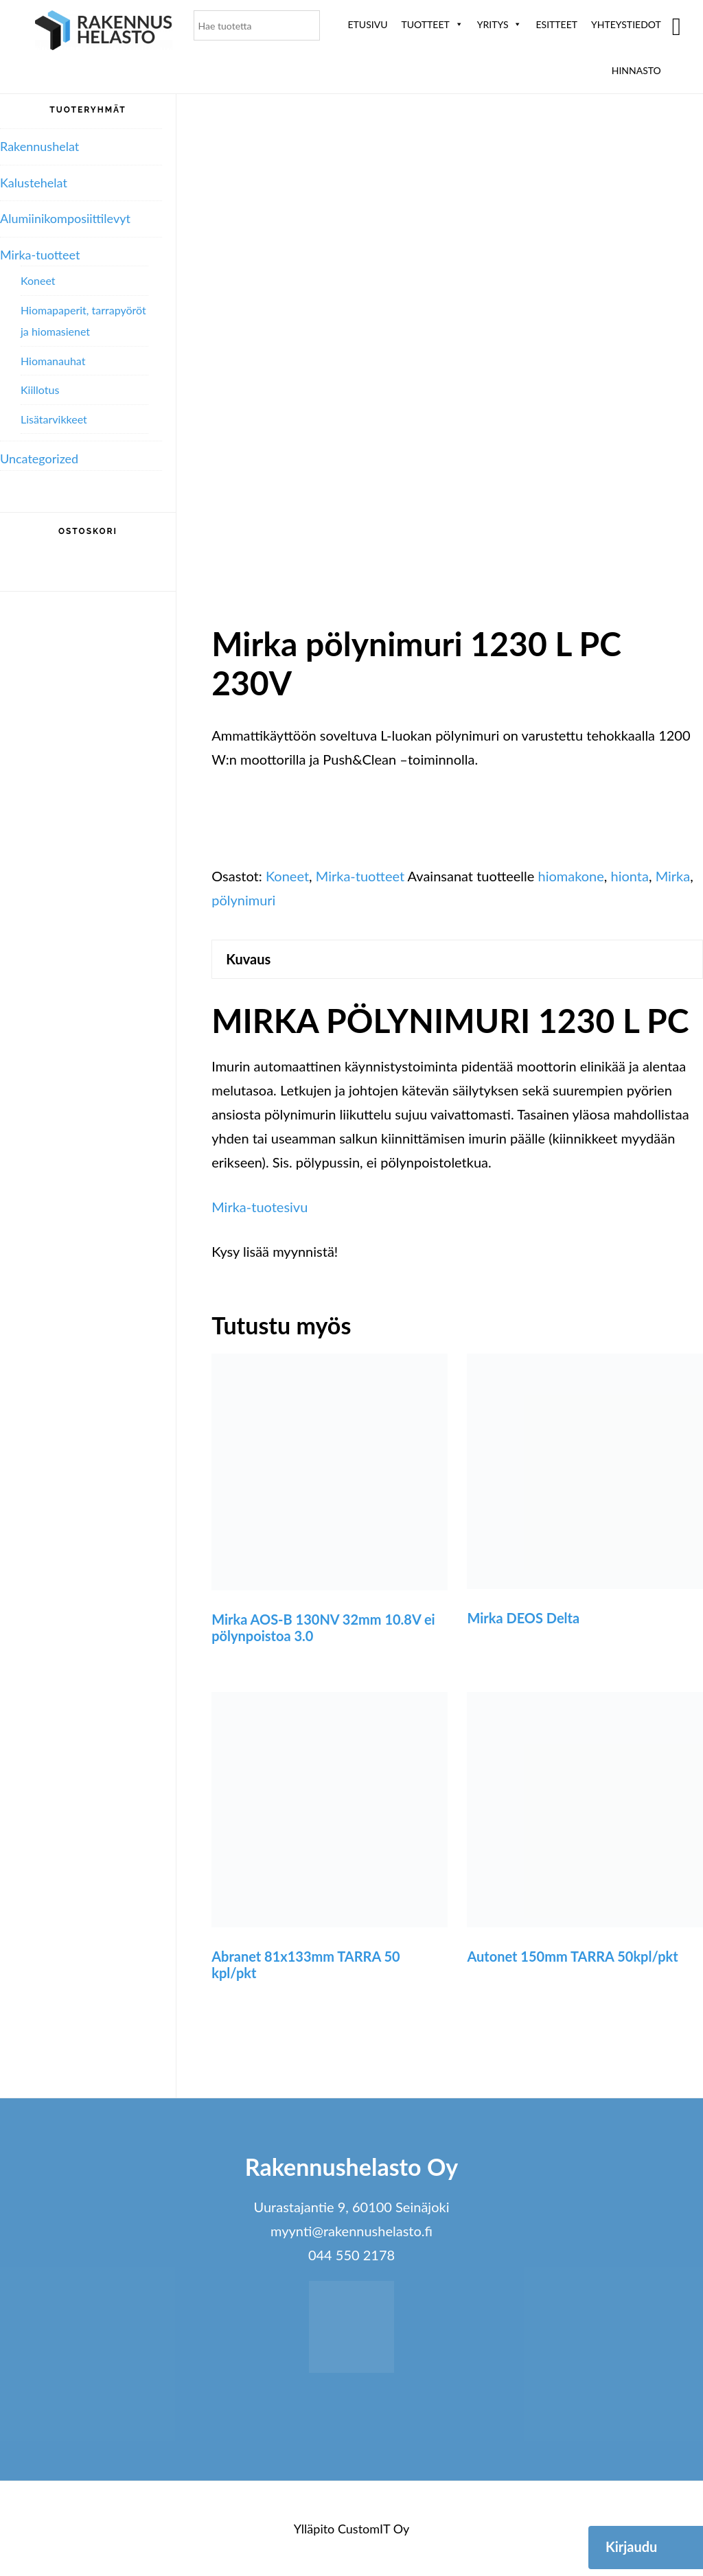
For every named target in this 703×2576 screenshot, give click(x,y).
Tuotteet (432, 24)
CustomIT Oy (373, 2528)
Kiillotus (40, 389)
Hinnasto (636, 70)
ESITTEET (556, 24)
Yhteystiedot (626, 24)
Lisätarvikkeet (54, 419)
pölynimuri (243, 900)
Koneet (287, 876)
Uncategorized (39, 458)
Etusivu (368, 24)
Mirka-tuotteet (360, 876)
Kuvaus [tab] (248, 959)
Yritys (499, 24)
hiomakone (571, 876)
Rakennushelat (39, 146)
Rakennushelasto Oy (103, 32)
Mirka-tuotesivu (259, 1206)
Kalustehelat (33, 182)
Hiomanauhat (53, 360)
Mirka (673, 876)
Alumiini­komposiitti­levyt (65, 218)
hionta (630, 876)
